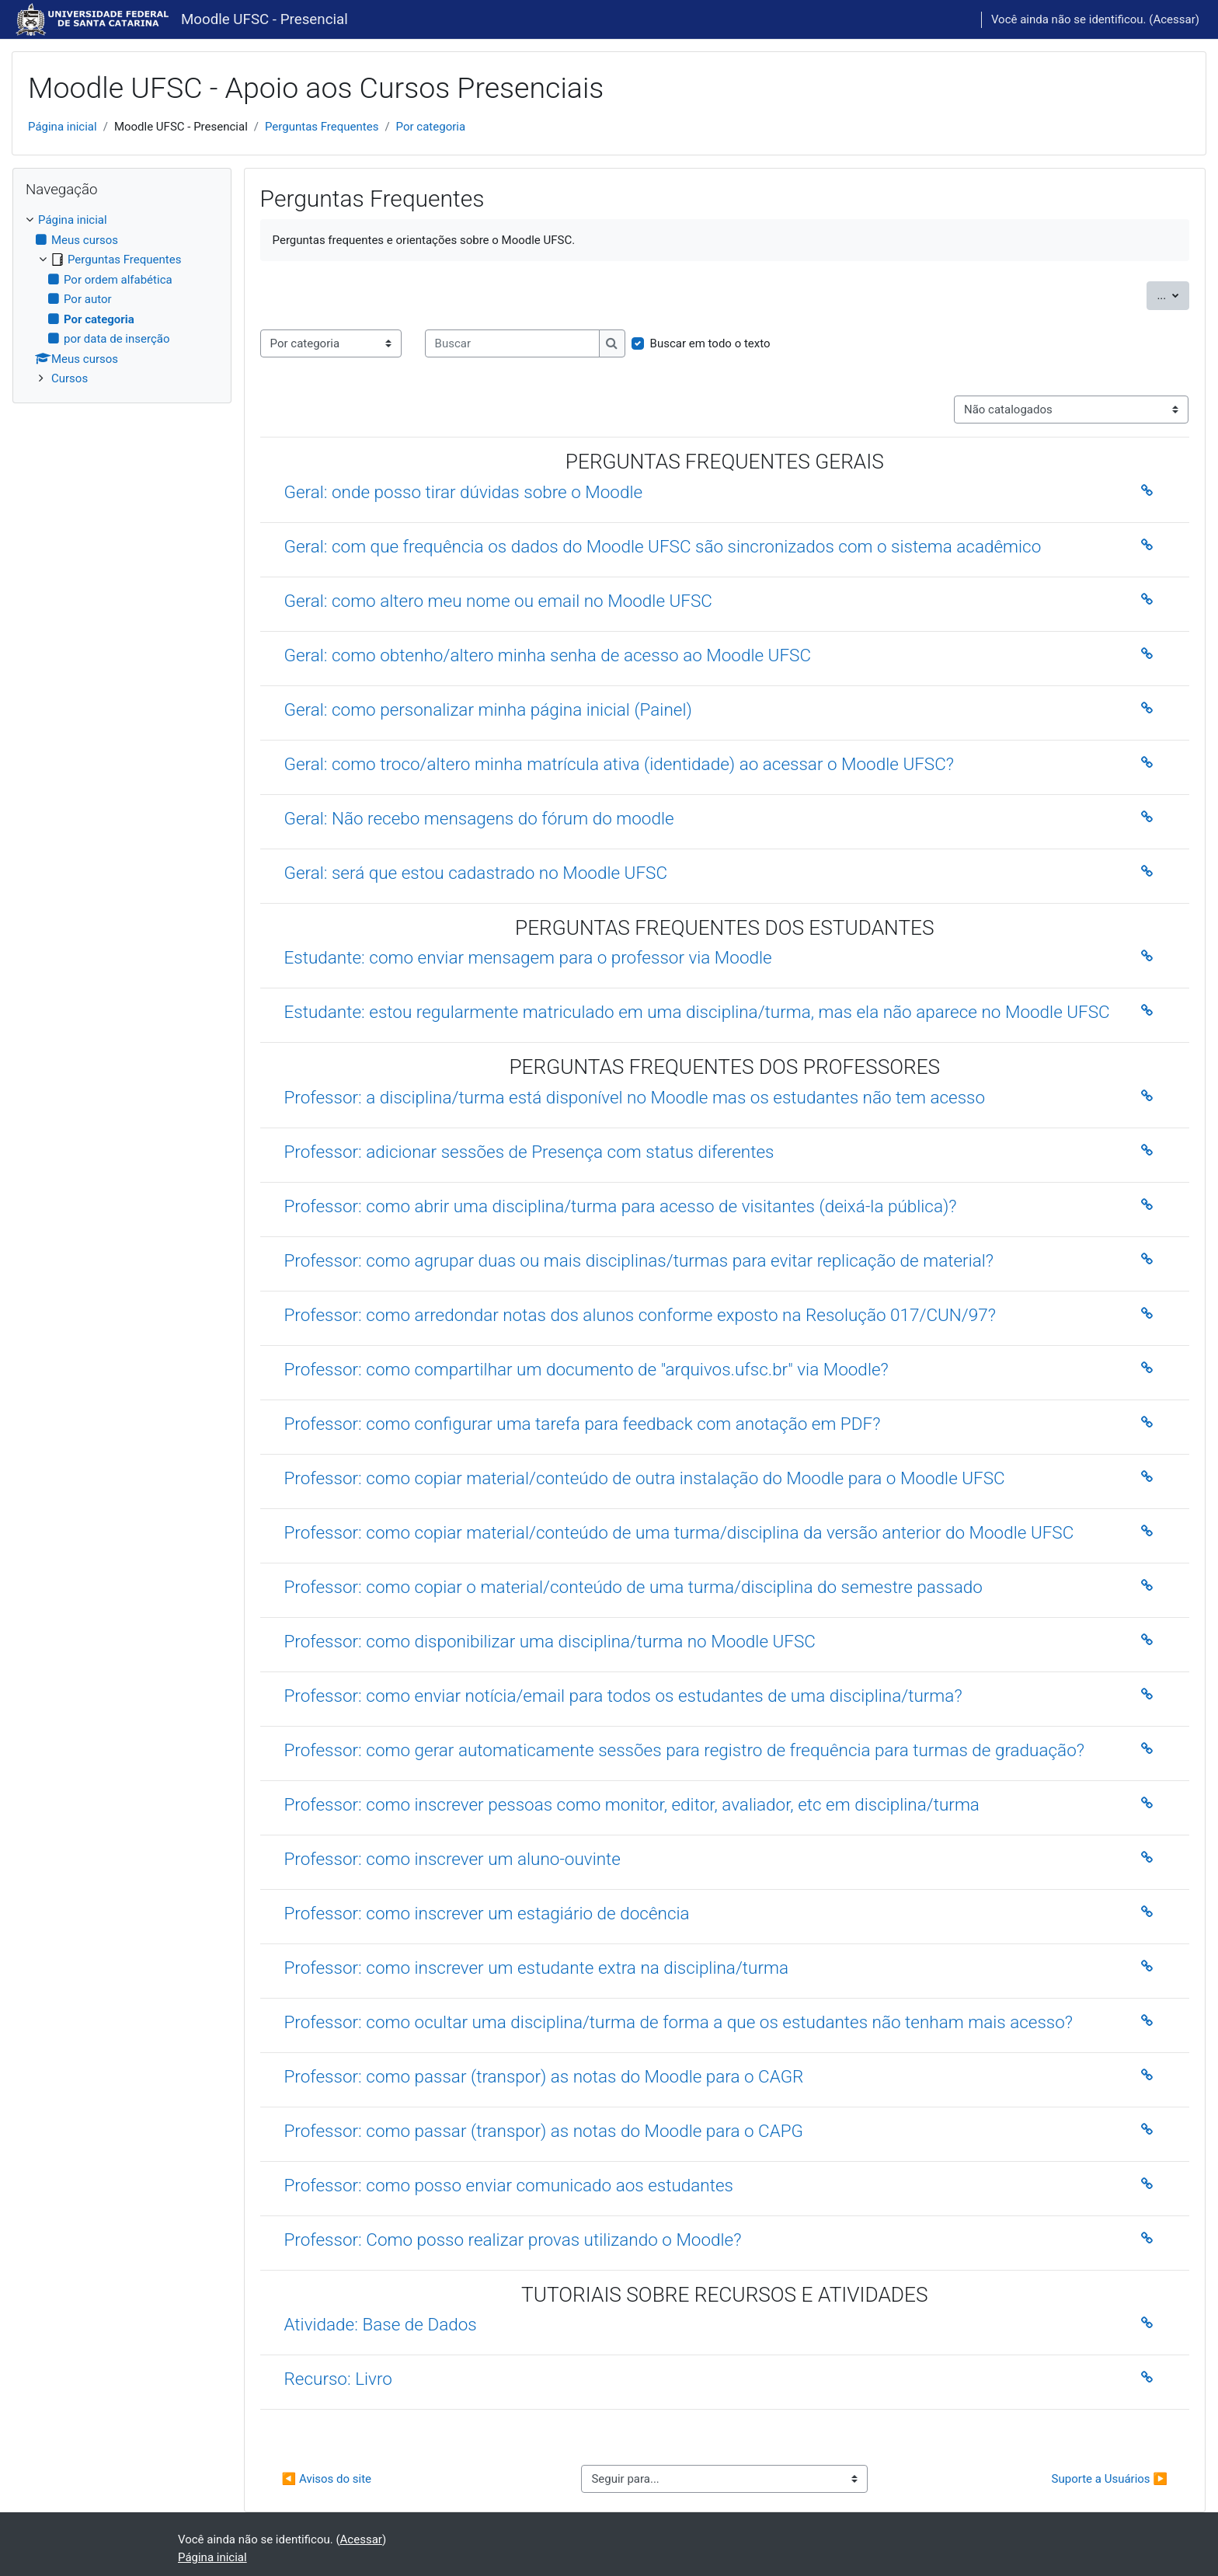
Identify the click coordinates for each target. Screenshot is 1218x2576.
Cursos (69, 378)
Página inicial (62, 127)
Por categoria (430, 127)
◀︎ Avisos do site (326, 2479)
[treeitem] (122, 299)
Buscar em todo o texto (710, 343)
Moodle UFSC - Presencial (264, 19)
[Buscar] (512, 343)
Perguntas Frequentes (321, 127)
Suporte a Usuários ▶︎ (1110, 2479)
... (1173, 294)
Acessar (1174, 19)
